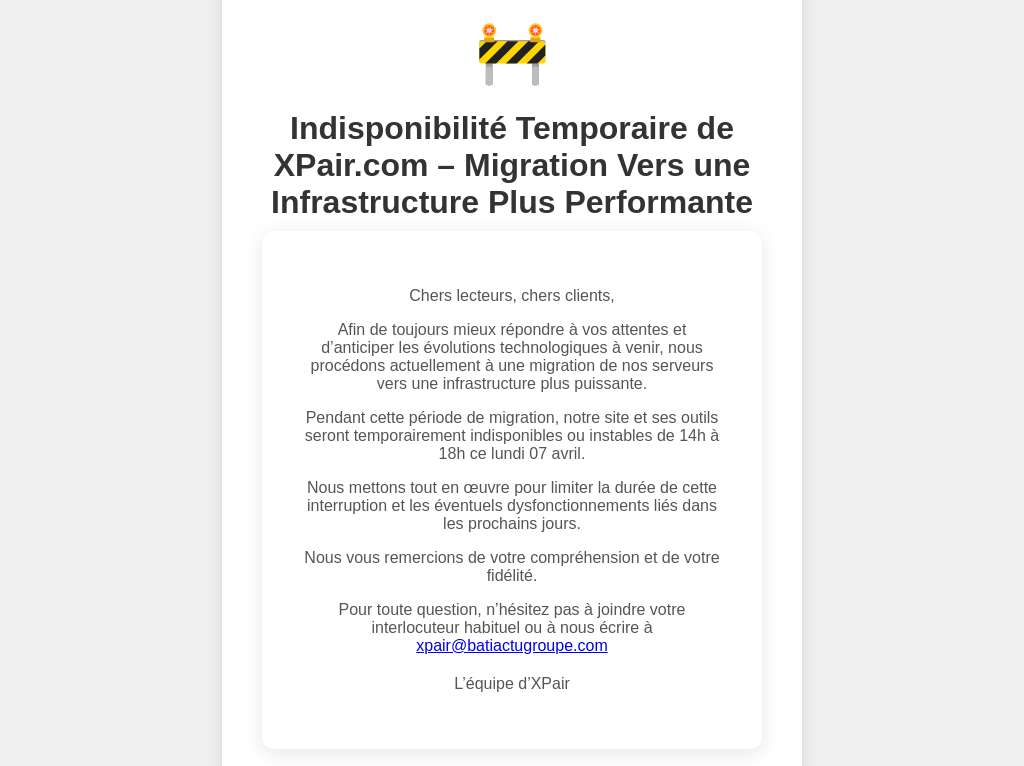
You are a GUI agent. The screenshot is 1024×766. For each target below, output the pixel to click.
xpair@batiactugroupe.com (511, 645)
